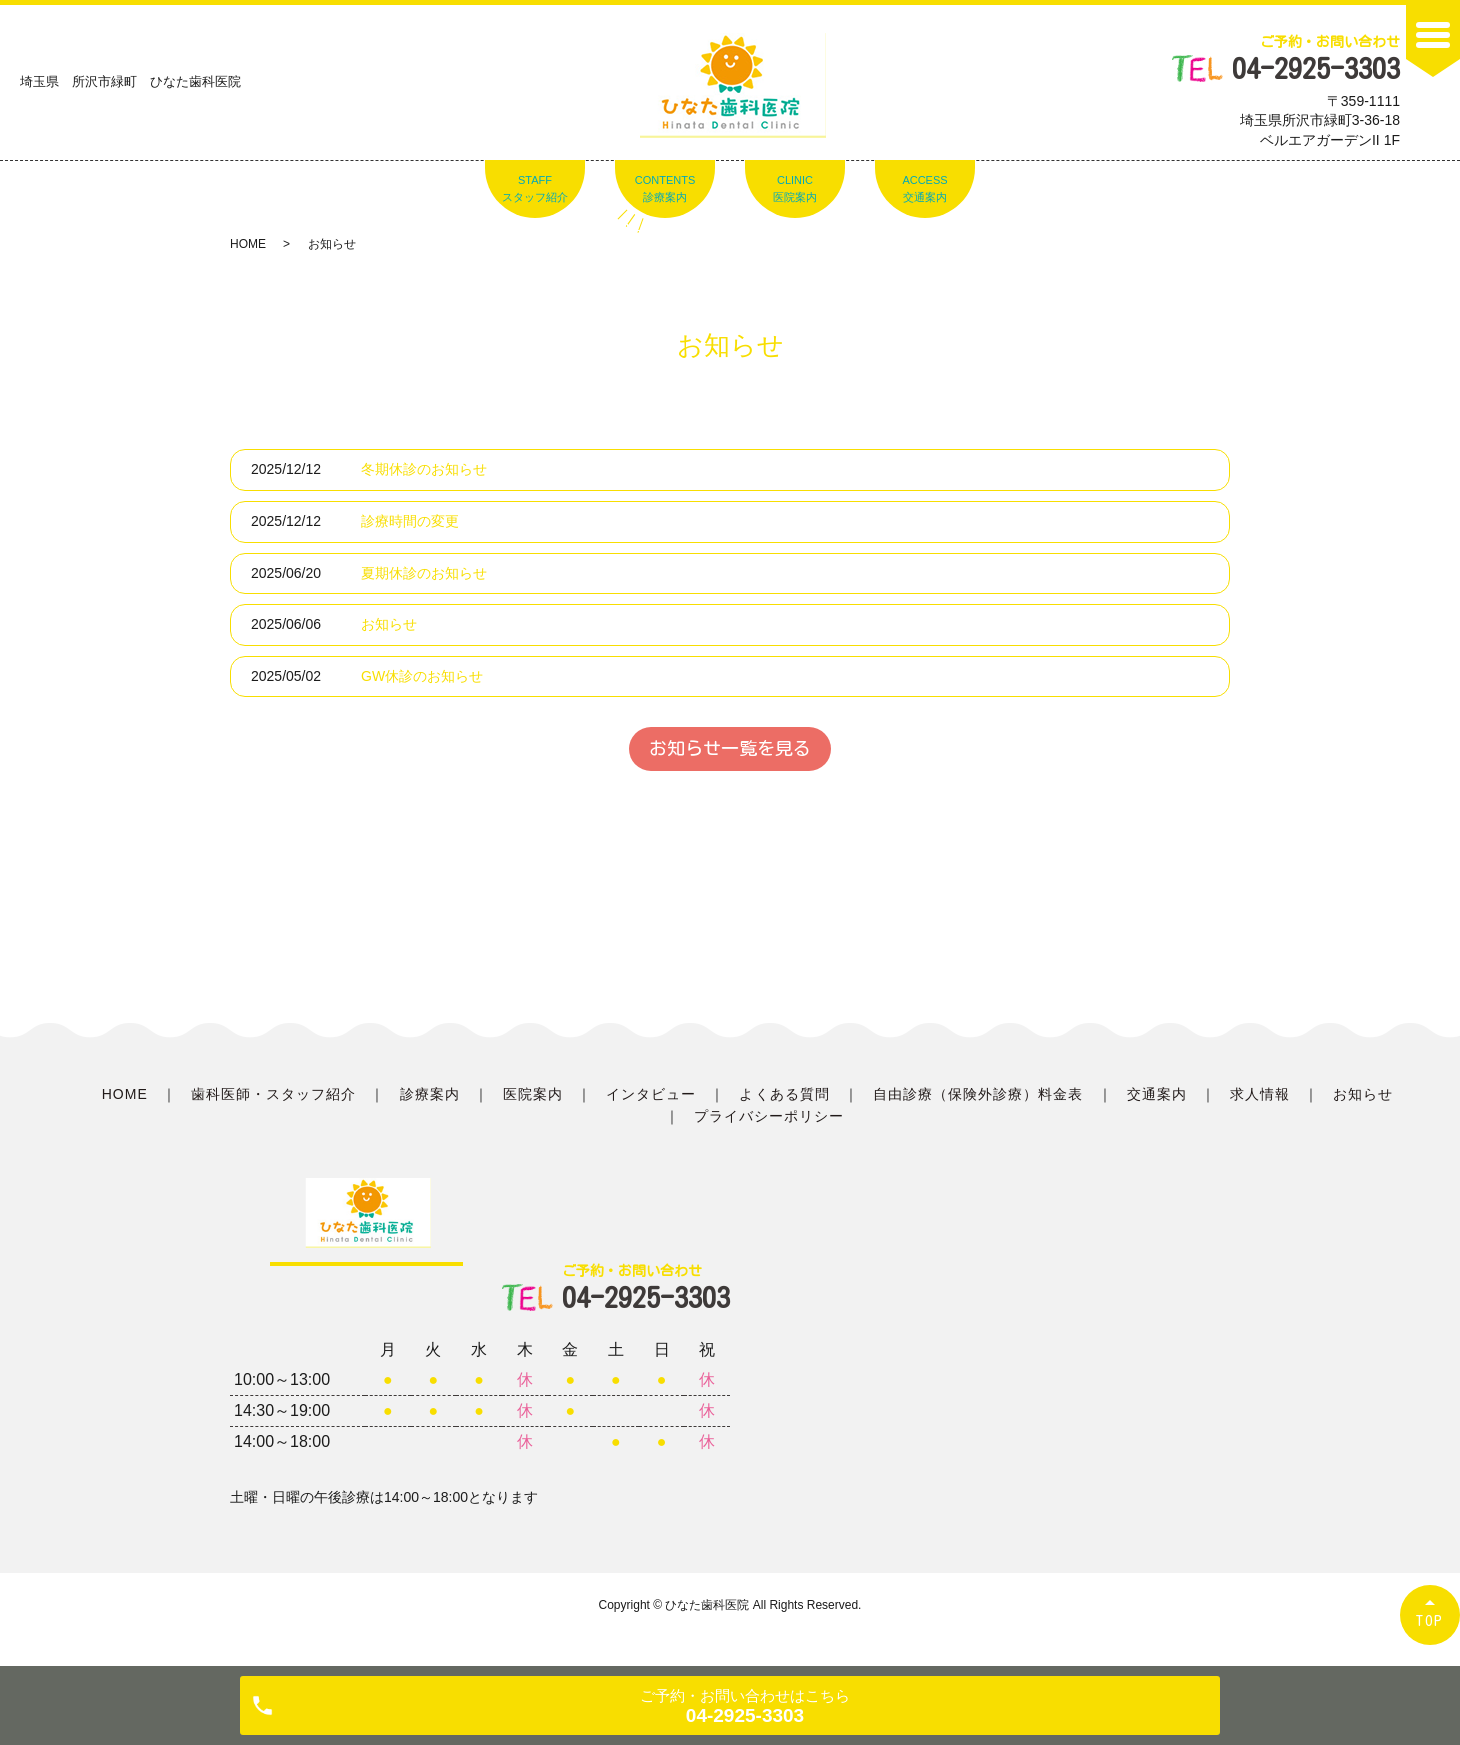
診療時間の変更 (410, 521)
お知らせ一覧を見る (730, 748)
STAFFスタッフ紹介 (535, 189)
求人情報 (1260, 1094)
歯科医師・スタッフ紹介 (274, 1094)
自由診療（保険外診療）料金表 (978, 1094)
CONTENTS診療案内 (665, 189)
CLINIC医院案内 (795, 189)
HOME (248, 244)
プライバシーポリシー (769, 1116)
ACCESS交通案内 (924, 189)
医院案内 (533, 1094)
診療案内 (430, 1094)
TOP (1430, 1620)
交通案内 (1157, 1094)
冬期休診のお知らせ (424, 469)
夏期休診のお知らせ (424, 573)
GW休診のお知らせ (422, 676)
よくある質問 (784, 1094)
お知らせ (389, 624)
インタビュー (651, 1094)
